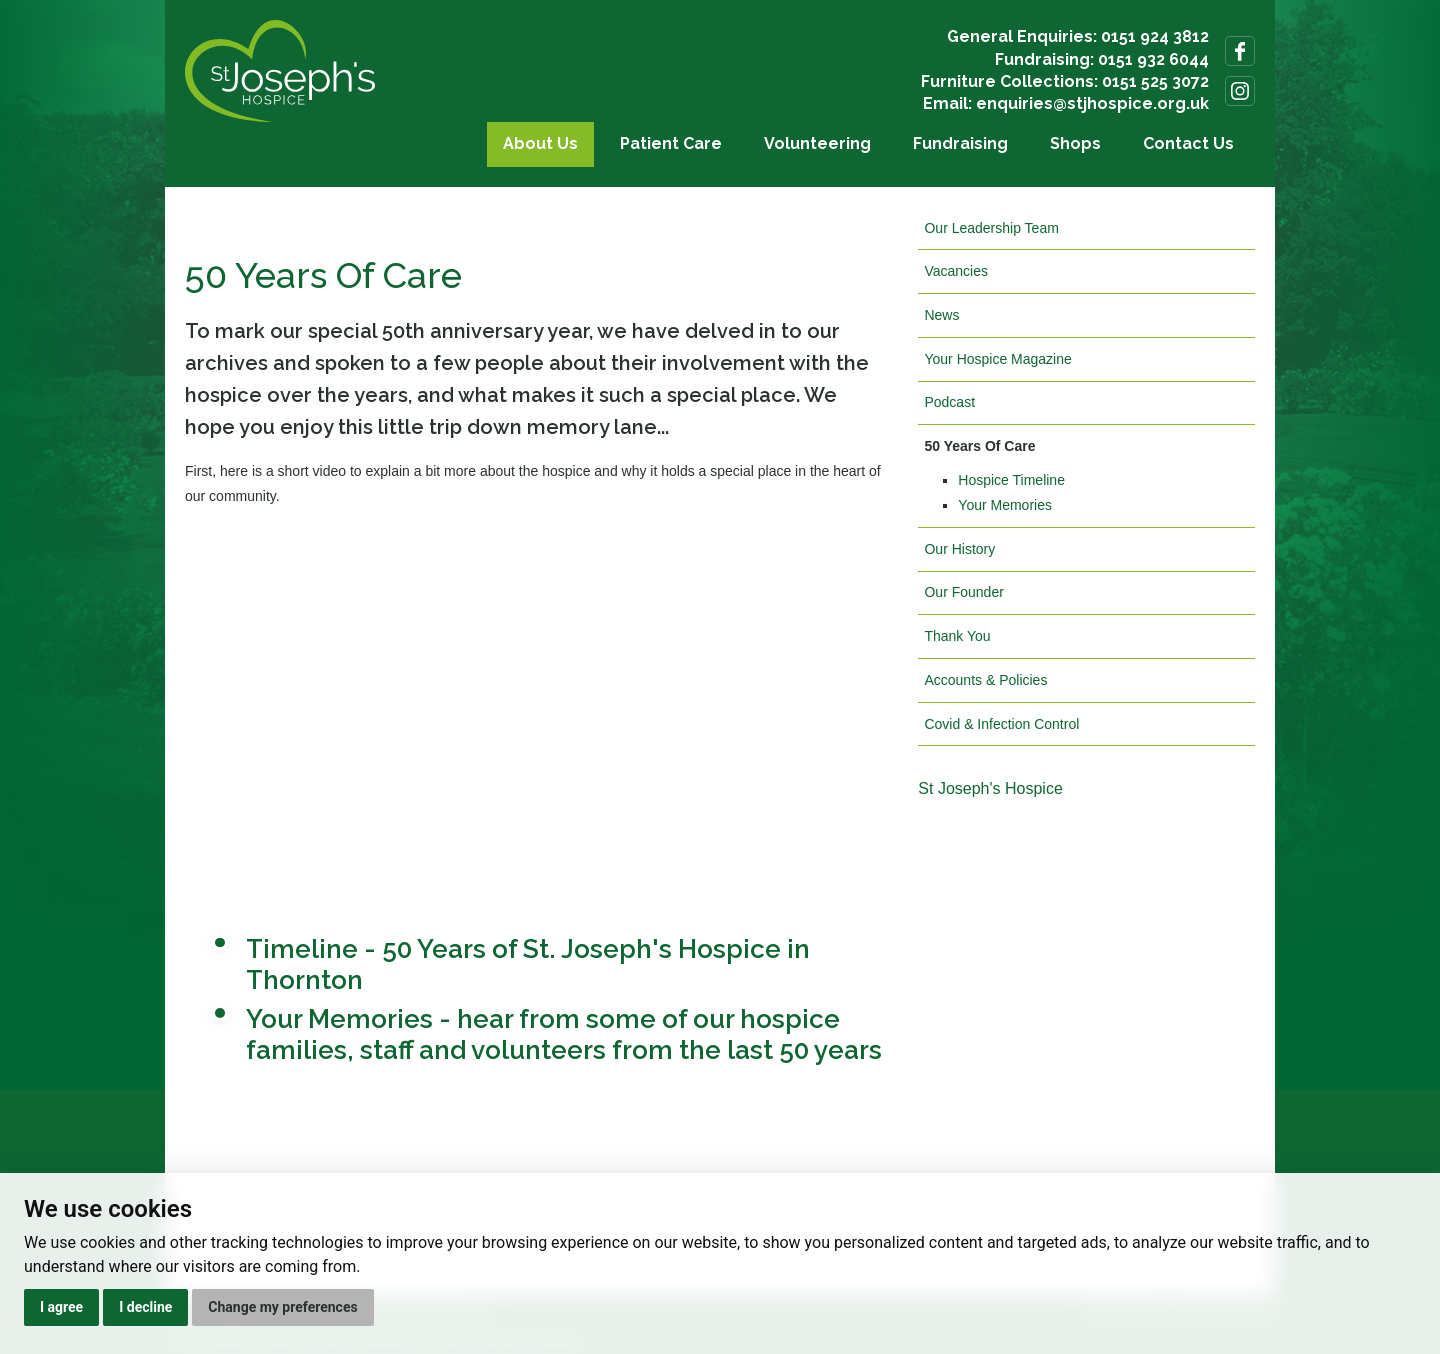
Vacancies (956, 271)
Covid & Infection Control (1001, 724)
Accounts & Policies (985, 680)
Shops (1075, 143)
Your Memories (1005, 505)
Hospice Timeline (1011, 480)
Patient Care (671, 143)
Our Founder (963, 592)
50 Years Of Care (979, 446)
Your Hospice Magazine (997, 359)
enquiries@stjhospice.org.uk (1092, 103)
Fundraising (960, 143)
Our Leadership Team (991, 228)
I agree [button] (61, 1307)
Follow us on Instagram (1240, 91)
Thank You (957, 636)
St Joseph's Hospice (990, 788)
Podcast (949, 402)
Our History (959, 549)
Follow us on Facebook (1240, 51)
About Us (540, 143)
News (941, 315)
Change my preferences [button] (282, 1307)
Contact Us (1188, 143)
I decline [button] (145, 1307)
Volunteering (817, 143)
